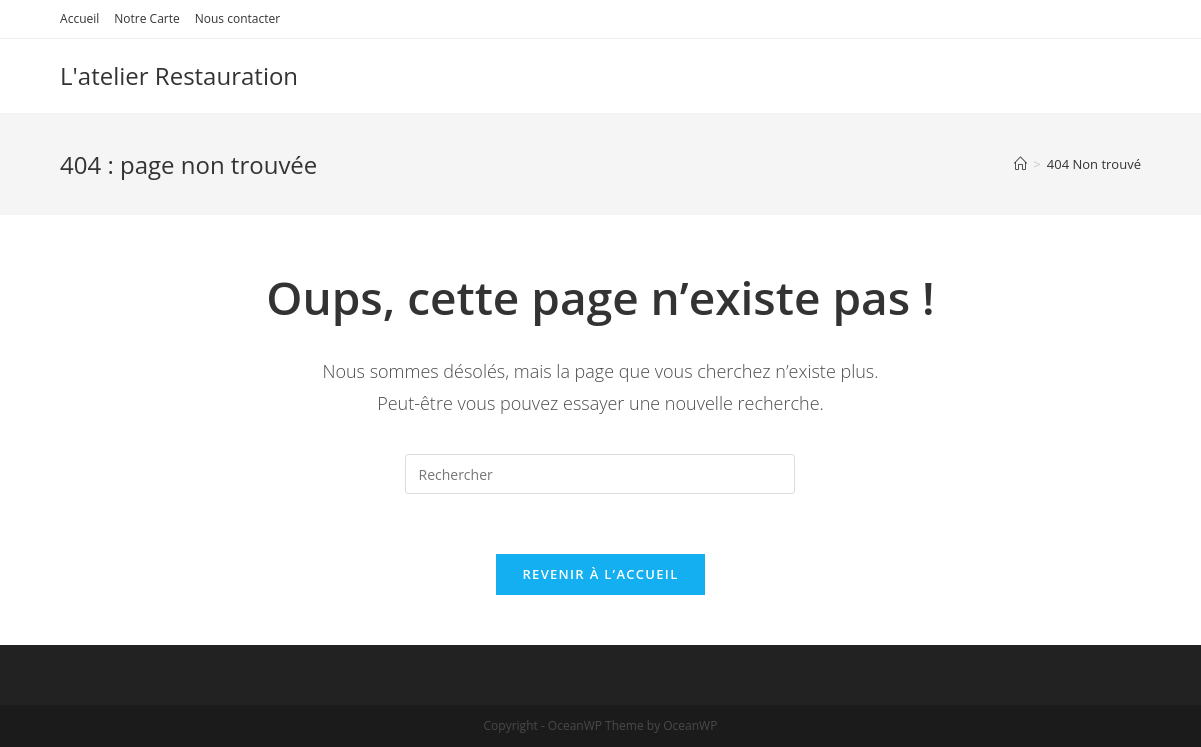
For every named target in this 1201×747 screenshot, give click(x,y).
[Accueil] (1020, 164)
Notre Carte (146, 18)
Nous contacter (237, 18)
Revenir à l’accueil (600, 574)
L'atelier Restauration (179, 75)
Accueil (79, 18)
